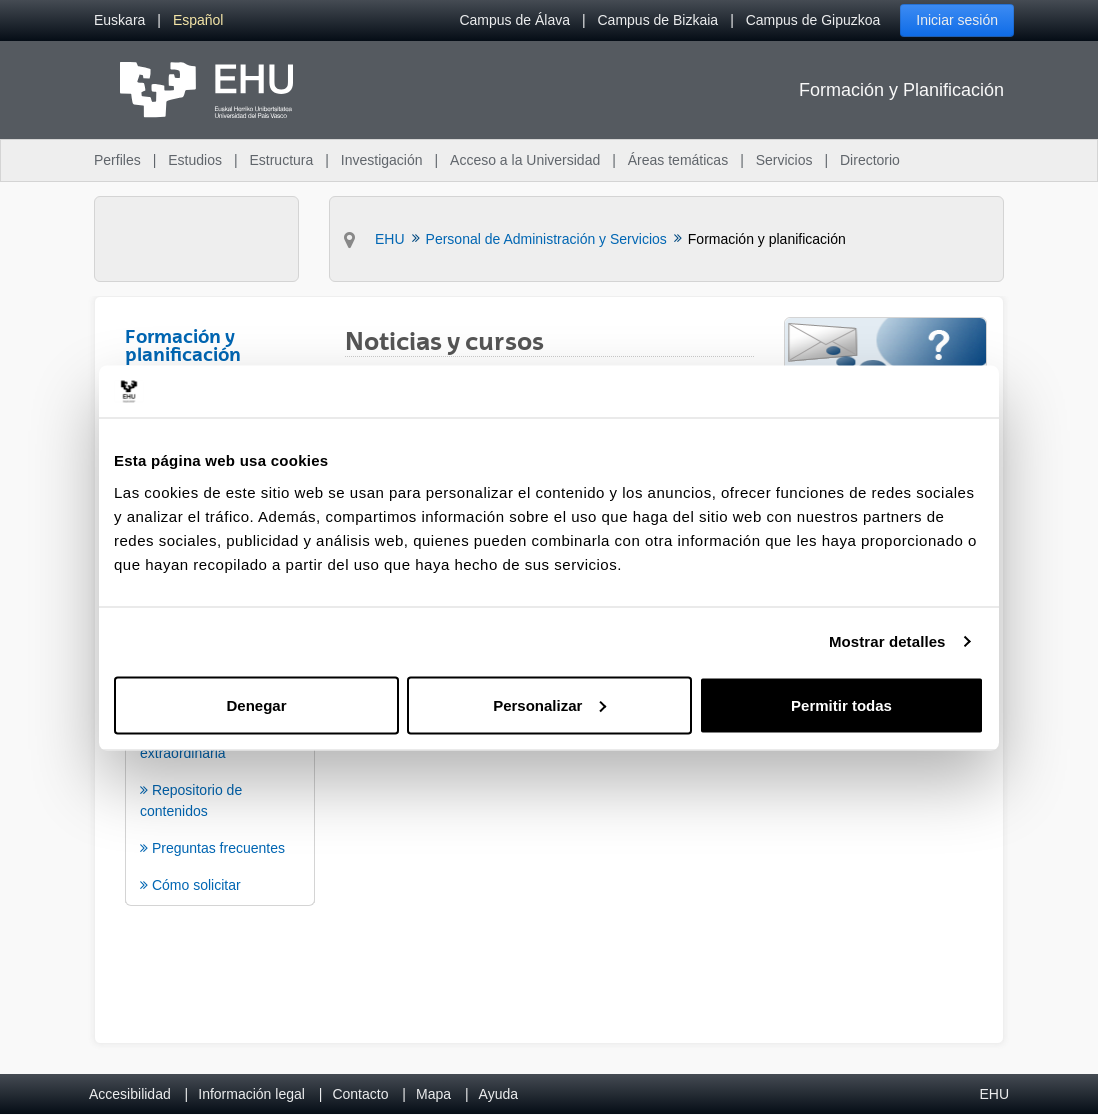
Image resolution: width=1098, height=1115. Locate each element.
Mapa (433, 1094)
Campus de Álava (514, 20)
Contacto (360, 1094)
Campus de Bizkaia (658, 20)
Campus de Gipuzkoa (813, 20)
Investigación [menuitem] (382, 160)
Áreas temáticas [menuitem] (678, 160)
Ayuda (498, 1094)
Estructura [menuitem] (281, 160)
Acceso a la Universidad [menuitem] (525, 160)
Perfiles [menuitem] (117, 160)
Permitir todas (841, 704)
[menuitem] (119, 20)
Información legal (251, 1094)
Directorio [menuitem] (870, 160)
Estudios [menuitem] (195, 160)
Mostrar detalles (887, 641)
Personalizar (549, 704)
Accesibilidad (130, 1094)
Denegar (256, 704)
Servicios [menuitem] (784, 160)
